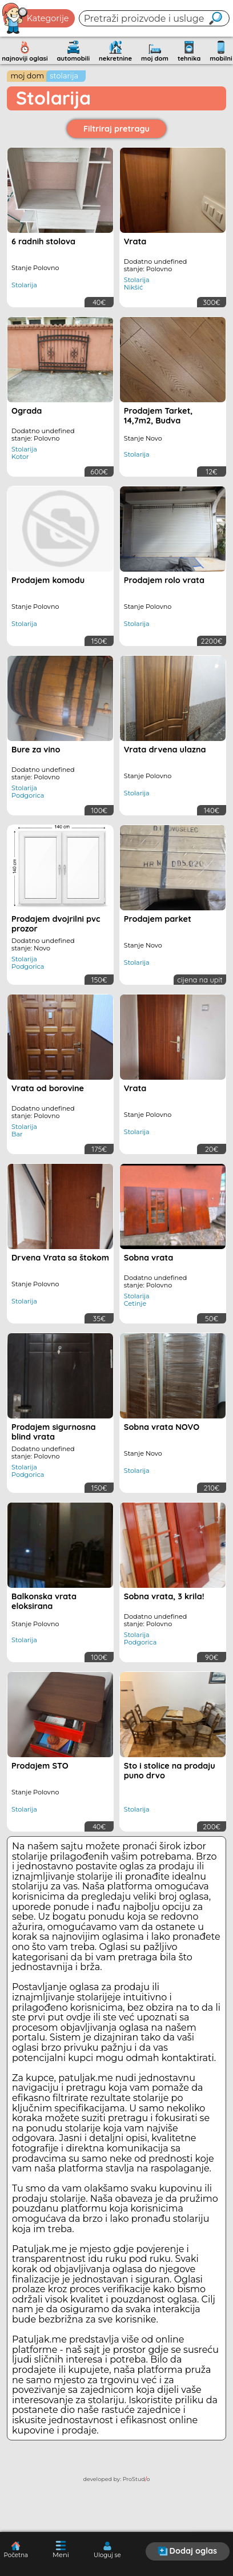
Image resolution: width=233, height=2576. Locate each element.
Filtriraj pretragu (116, 129)
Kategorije (36, 18)
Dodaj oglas (187, 2551)
